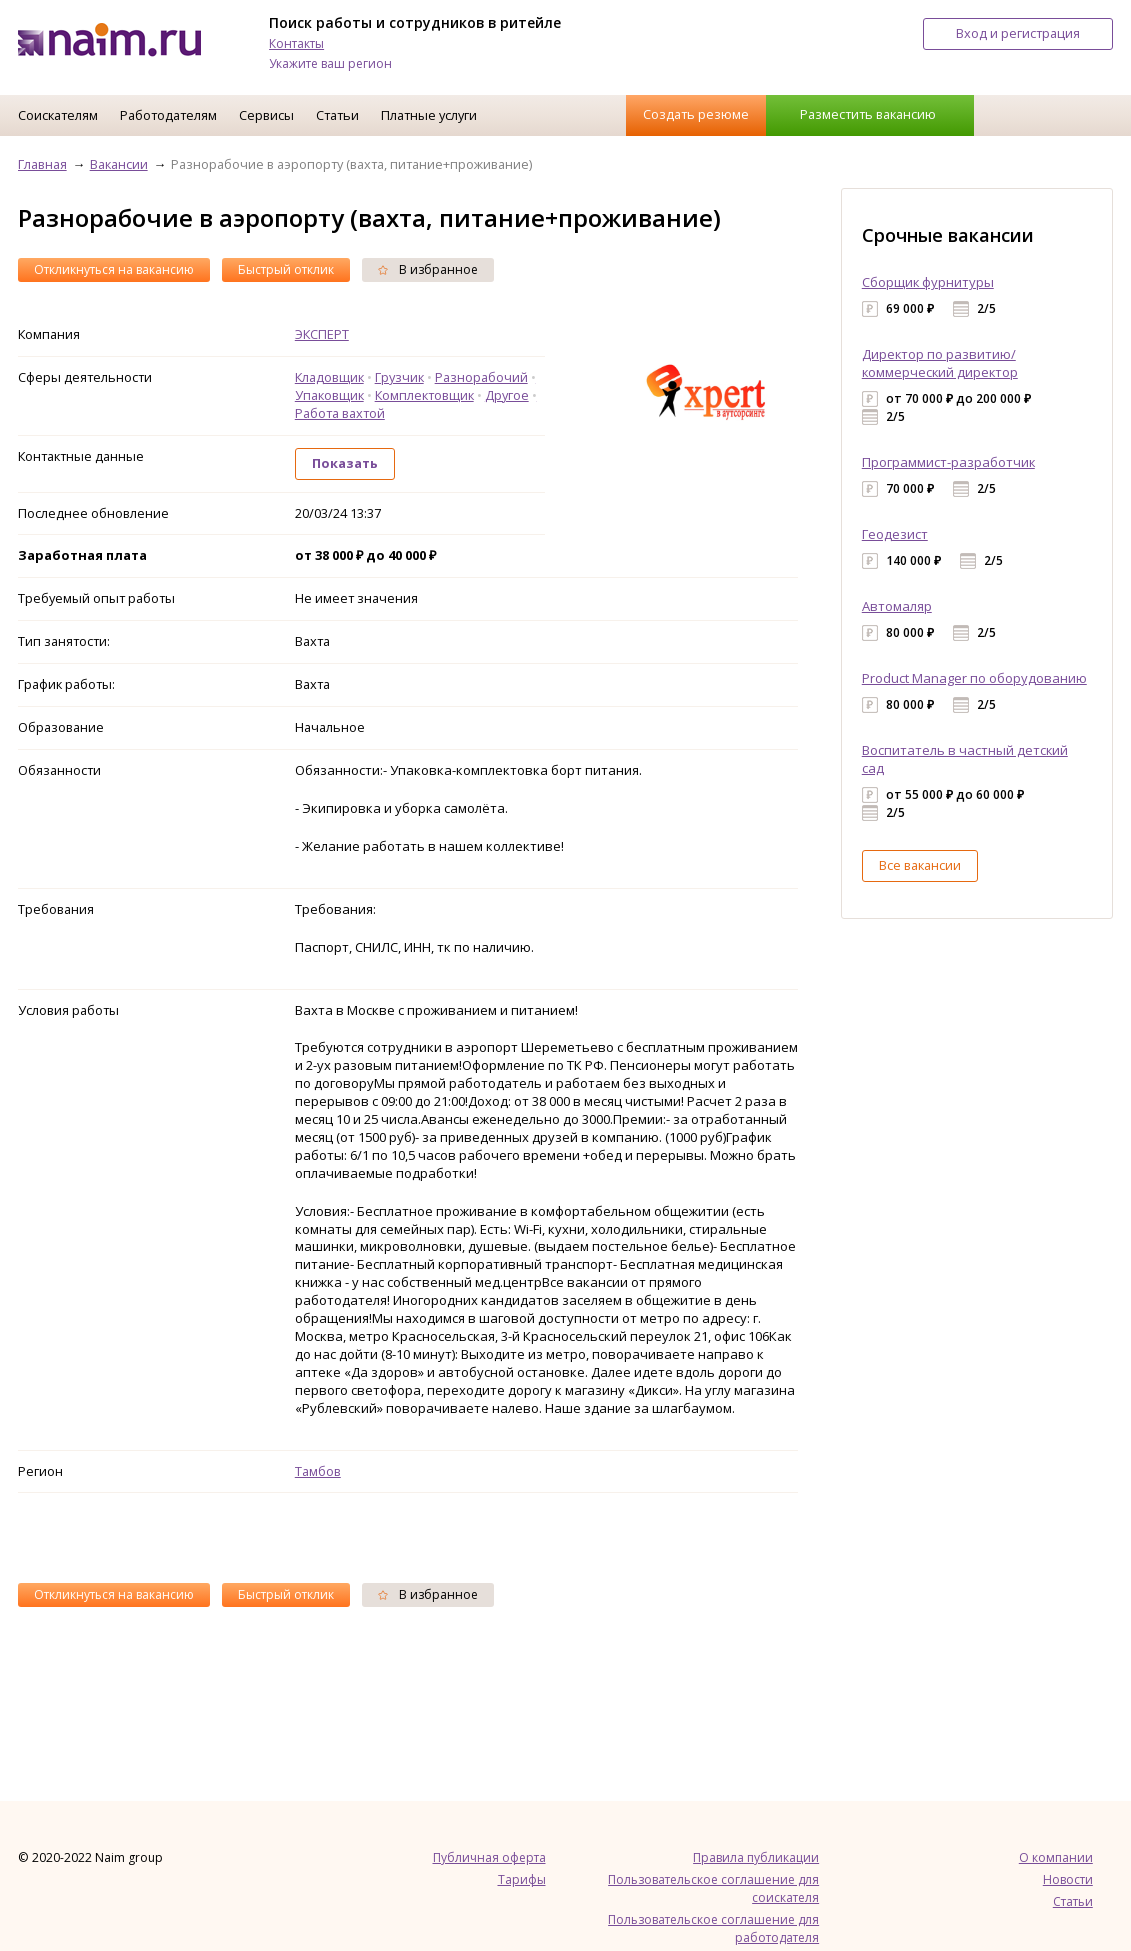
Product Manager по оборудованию (974, 678)
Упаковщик (329, 395)
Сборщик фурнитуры (928, 282)
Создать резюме (696, 114)
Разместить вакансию (868, 114)
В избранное (428, 269)
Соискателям (58, 115)
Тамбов (318, 1471)
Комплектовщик (424, 395)
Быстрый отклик (286, 269)
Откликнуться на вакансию (114, 269)
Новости (1068, 1879)
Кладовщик (329, 377)
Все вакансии (920, 865)
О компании (1056, 1857)
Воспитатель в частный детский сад (965, 759)
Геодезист (895, 534)
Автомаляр (897, 606)
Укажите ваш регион (330, 63)
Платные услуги (429, 115)
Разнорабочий (481, 377)
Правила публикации (756, 1857)
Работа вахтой (340, 413)
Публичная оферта (489, 1857)
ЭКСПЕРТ (322, 334)
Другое (507, 395)
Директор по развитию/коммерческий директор (940, 363)
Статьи (337, 115)
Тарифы (522, 1879)
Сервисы (266, 115)
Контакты (296, 43)
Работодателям (168, 115)
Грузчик (399, 377)
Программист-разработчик (948, 462)
